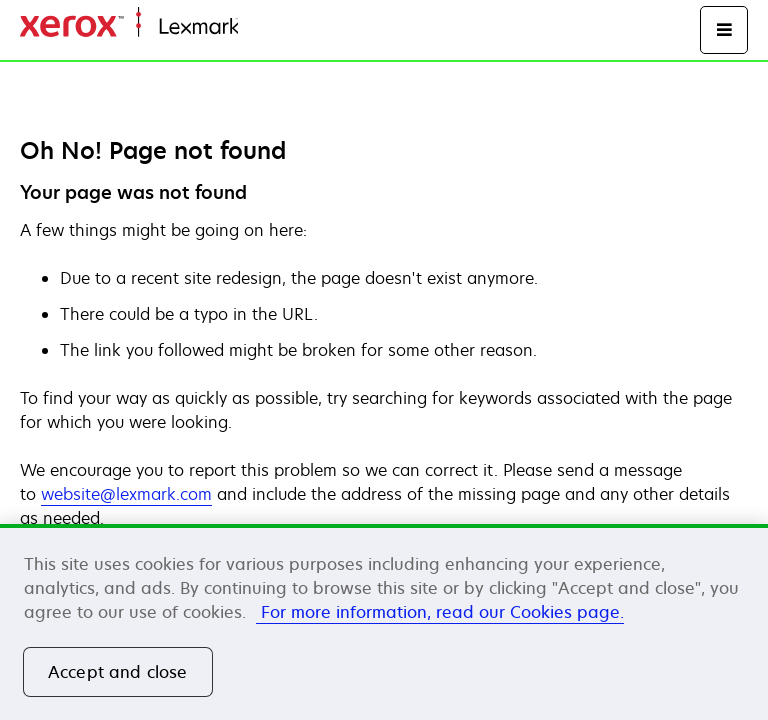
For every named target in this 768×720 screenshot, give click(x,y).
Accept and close (118, 672)
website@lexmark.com (126, 494)
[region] (384, 622)
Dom (253, 27)
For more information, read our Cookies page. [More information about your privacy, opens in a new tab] (440, 612)
